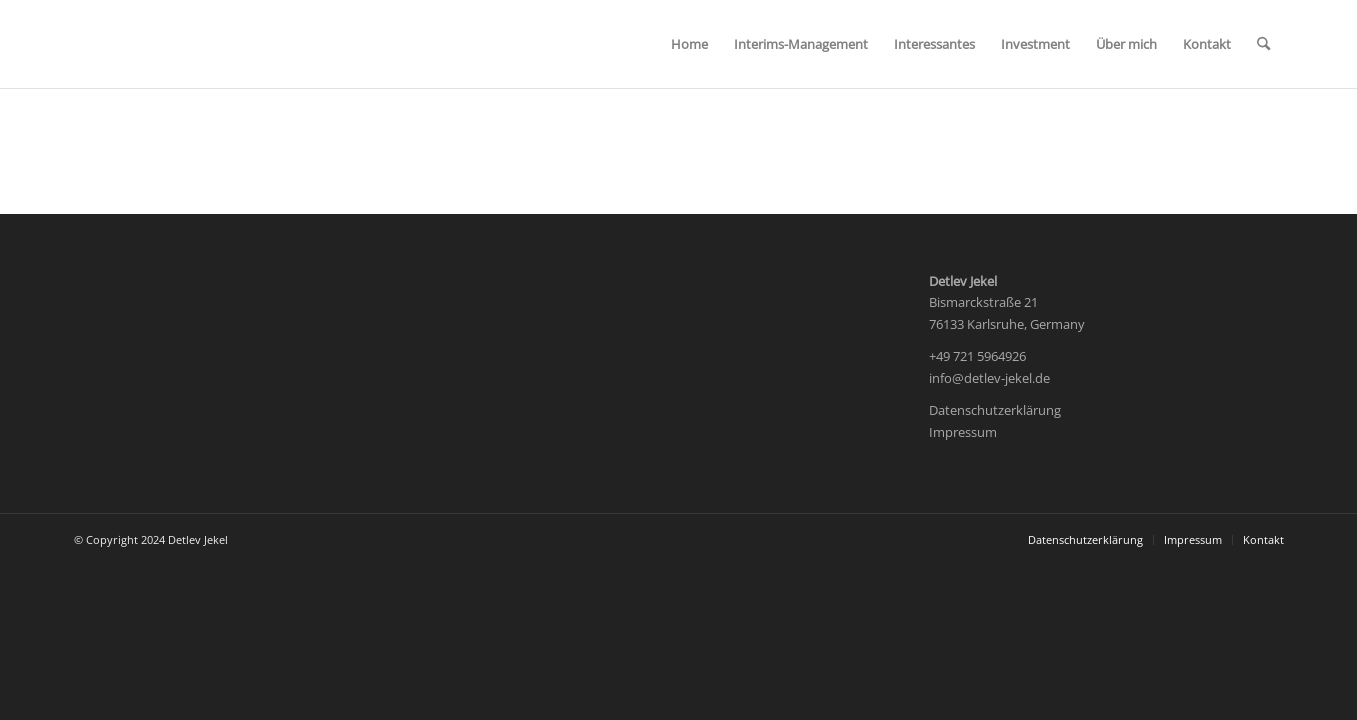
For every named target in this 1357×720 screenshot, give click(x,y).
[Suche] (1263, 44)
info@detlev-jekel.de (989, 378)
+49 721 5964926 (977, 356)
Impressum (963, 432)
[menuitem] (689, 44)
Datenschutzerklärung (995, 410)
